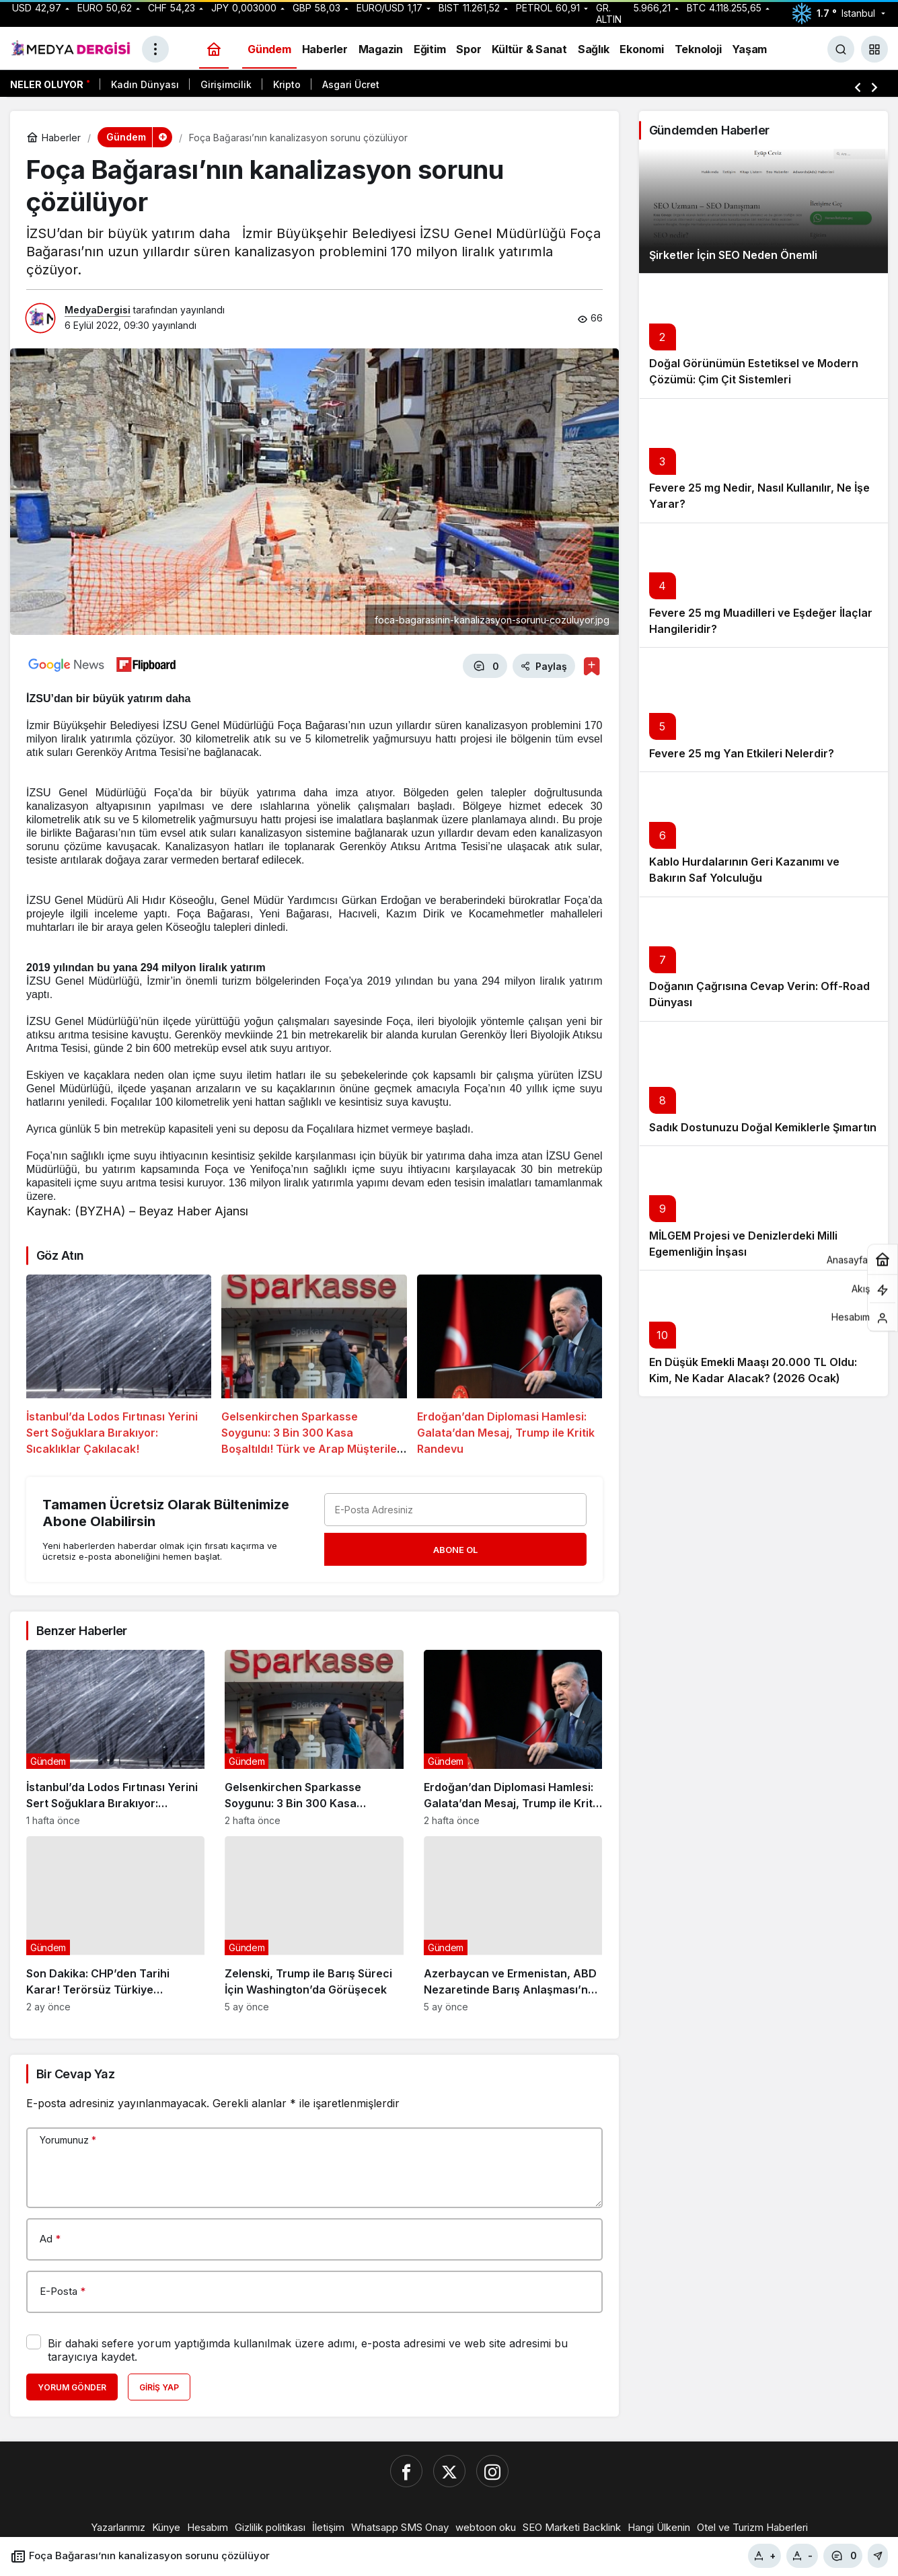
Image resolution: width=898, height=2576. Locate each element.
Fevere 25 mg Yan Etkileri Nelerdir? (741, 753)
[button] (874, 49)
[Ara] (840, 49)
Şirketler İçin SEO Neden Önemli (733, 255)
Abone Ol (455, 1547)
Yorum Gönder (72, 2385)
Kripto (287, 84)
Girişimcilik (226, 84)
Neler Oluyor (46, 84)
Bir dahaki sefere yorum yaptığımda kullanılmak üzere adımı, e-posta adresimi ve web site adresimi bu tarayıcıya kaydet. (308, 2348)
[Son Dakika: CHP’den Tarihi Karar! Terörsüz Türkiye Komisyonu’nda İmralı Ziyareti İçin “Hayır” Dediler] (115, 1922)
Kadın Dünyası (145, 84)
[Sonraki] (874, 86)
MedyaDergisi (97, 309)
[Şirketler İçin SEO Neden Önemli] (764, 211)
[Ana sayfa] (214, 49)
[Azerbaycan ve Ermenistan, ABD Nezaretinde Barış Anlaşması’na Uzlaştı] (513, 1922)
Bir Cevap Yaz (75, 2072)
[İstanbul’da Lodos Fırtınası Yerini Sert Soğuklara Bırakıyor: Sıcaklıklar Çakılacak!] (118, 1364)
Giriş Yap (159, 2385)
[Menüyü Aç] (155, 49)
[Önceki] (857, 86)
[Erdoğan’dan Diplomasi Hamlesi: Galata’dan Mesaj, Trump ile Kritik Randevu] (509, 1364)
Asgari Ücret (350, 84)
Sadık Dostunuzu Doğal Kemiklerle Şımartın (762, 1127)
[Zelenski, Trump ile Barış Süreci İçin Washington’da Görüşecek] (314, 1922)
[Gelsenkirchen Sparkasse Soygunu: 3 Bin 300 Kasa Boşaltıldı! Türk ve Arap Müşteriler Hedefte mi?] (313, 1364)
